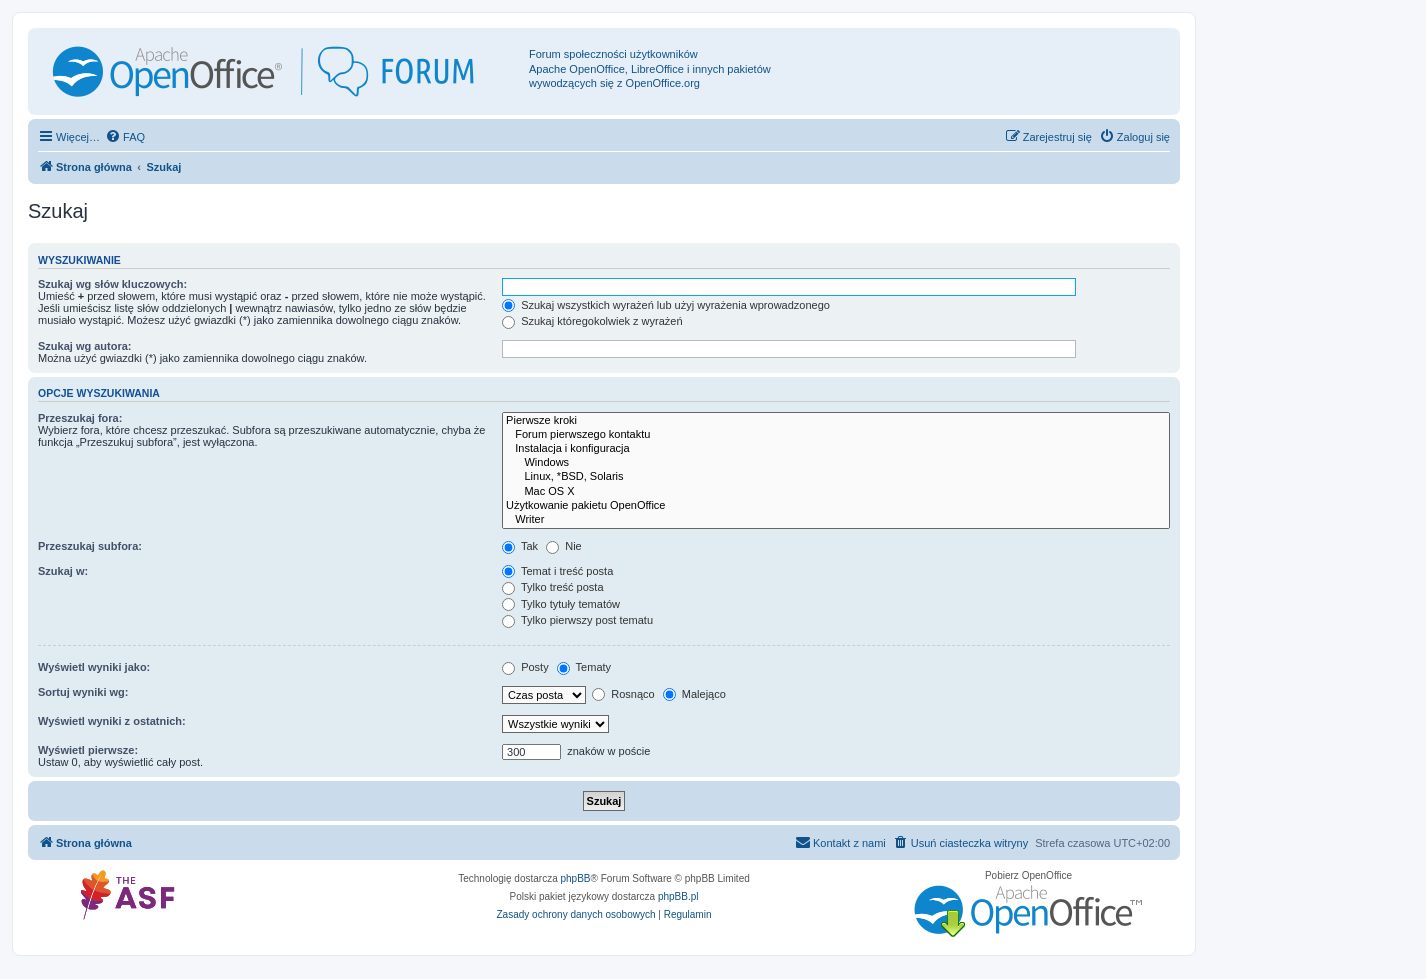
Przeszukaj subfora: (90, 546)
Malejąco (694, 694)
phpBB (576, 878)
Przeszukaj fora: (80, 418)
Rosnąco (623, 694)
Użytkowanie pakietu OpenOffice (836, 506)
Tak (520, 546)
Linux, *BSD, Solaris (836, 477)
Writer (836, 520)
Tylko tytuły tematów (561, 604)
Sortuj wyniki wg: (83, 692)
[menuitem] (125, 137)
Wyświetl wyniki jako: (94, 667)
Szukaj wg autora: (85, 346)
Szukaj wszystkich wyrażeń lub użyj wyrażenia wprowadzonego (666, 305)
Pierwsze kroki (836, 421)
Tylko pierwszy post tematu (577, 620)
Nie (564, 546)
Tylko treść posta (552, 587)
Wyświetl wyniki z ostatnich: (112, 721)
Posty (525, 667)
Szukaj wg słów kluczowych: (112, 284)
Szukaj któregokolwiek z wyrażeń (592, 321)
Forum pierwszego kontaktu (836, 435)
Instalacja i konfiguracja (836, 449)
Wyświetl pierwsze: (88, 750)
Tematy (584, 667)
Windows (836, 463)
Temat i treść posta (557, 571)
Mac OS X (836, 492)
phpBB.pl (678, 896)
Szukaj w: (63, 571)
